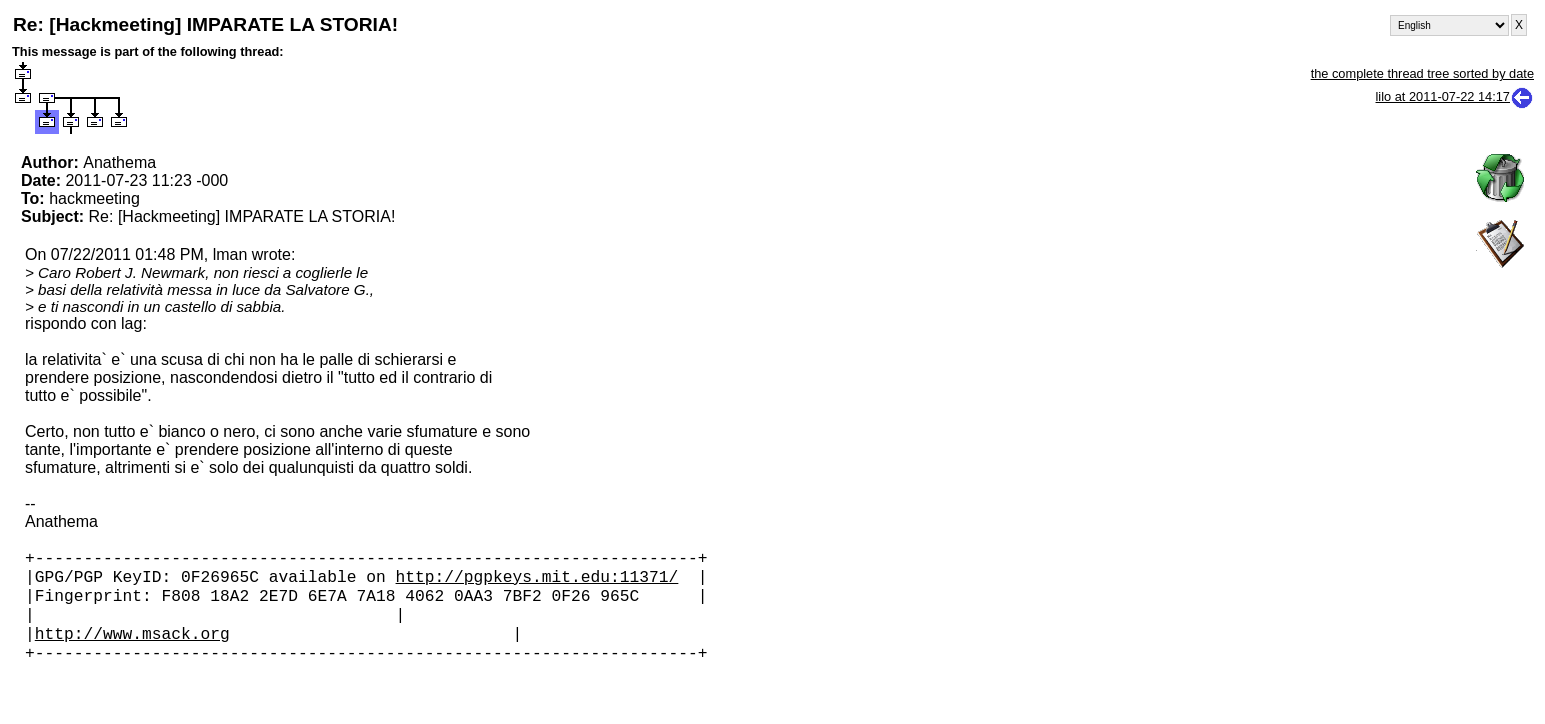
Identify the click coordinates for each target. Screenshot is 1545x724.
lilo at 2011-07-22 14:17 (1455, 96)
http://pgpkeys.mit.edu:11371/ (537, 582)
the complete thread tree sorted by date (1422, 73)
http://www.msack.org (132, 648)
